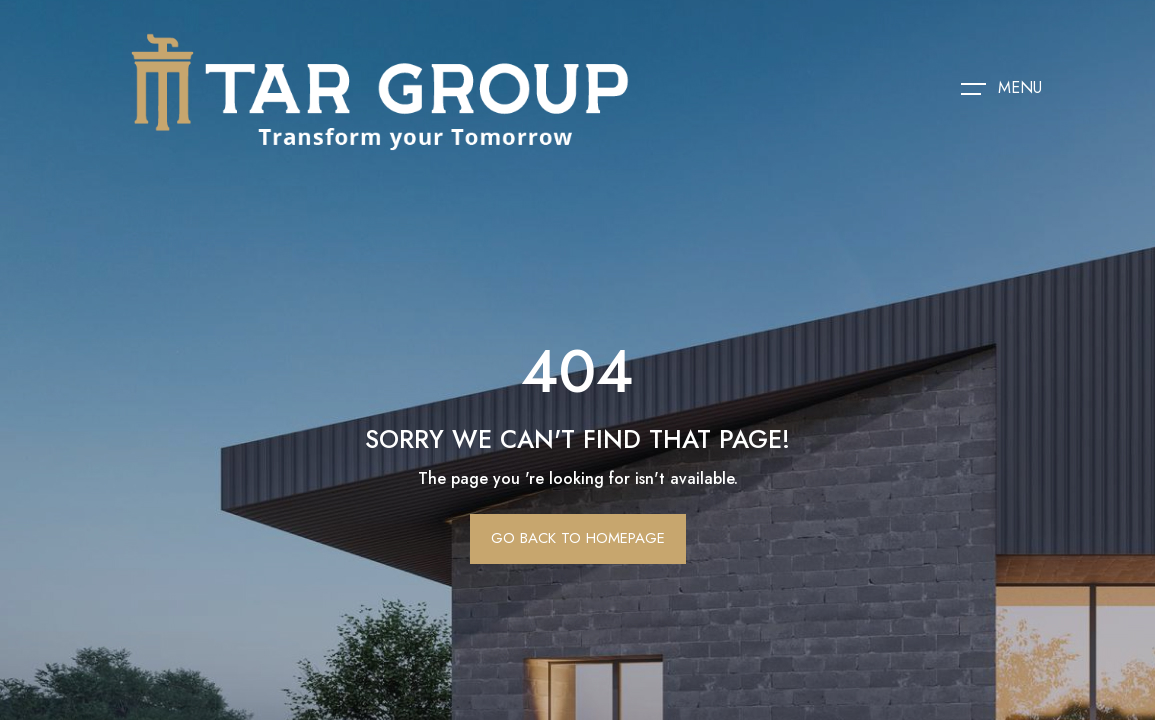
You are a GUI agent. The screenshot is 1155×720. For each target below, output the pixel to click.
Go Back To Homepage (578, 538)
